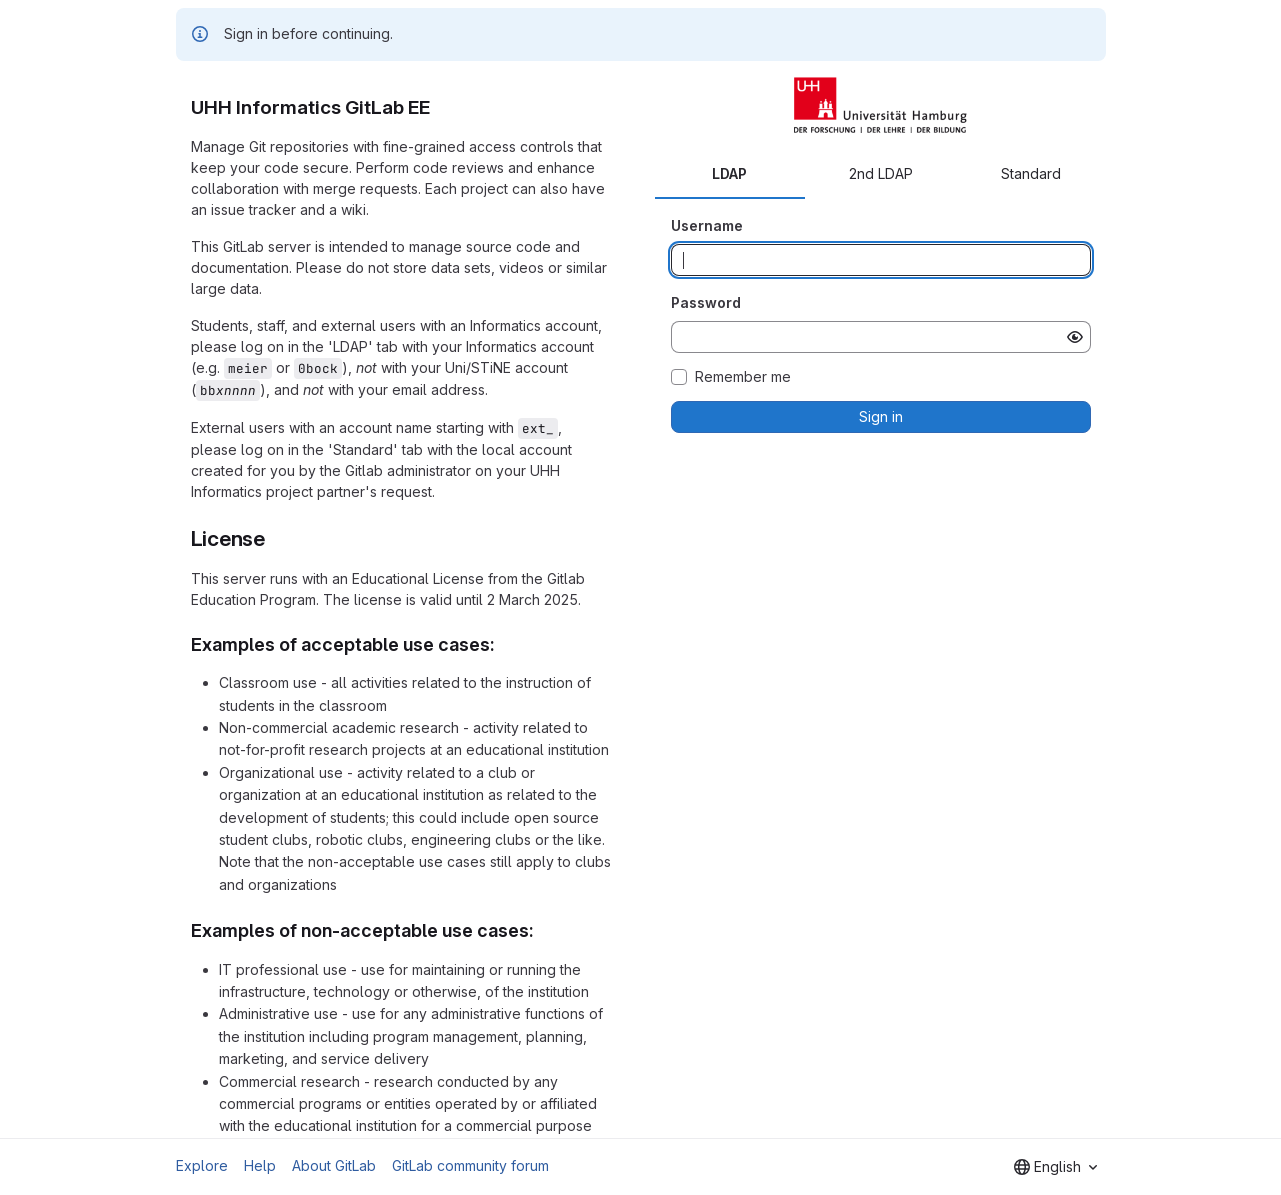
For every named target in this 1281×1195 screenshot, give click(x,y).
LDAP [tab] (729, 173)
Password (706, 302)
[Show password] (1075, 337)
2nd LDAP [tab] (881, 173)
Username (707, 225)
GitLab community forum (470, 1165)
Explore (202, 1165)
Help (260, 1165)
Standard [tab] (1031, 173)
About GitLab (334, 1165)
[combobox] (1055, 1167)
